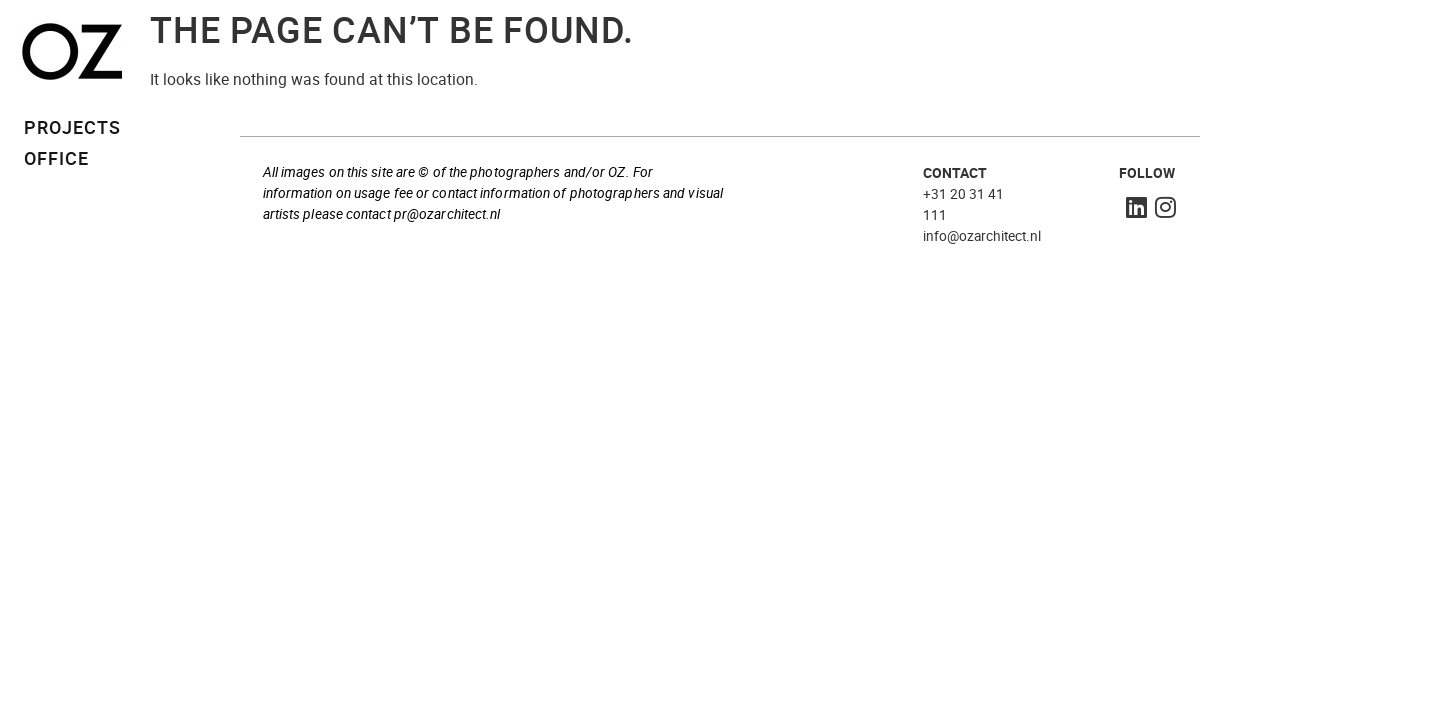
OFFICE (56, 158)
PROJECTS (72, 127)
